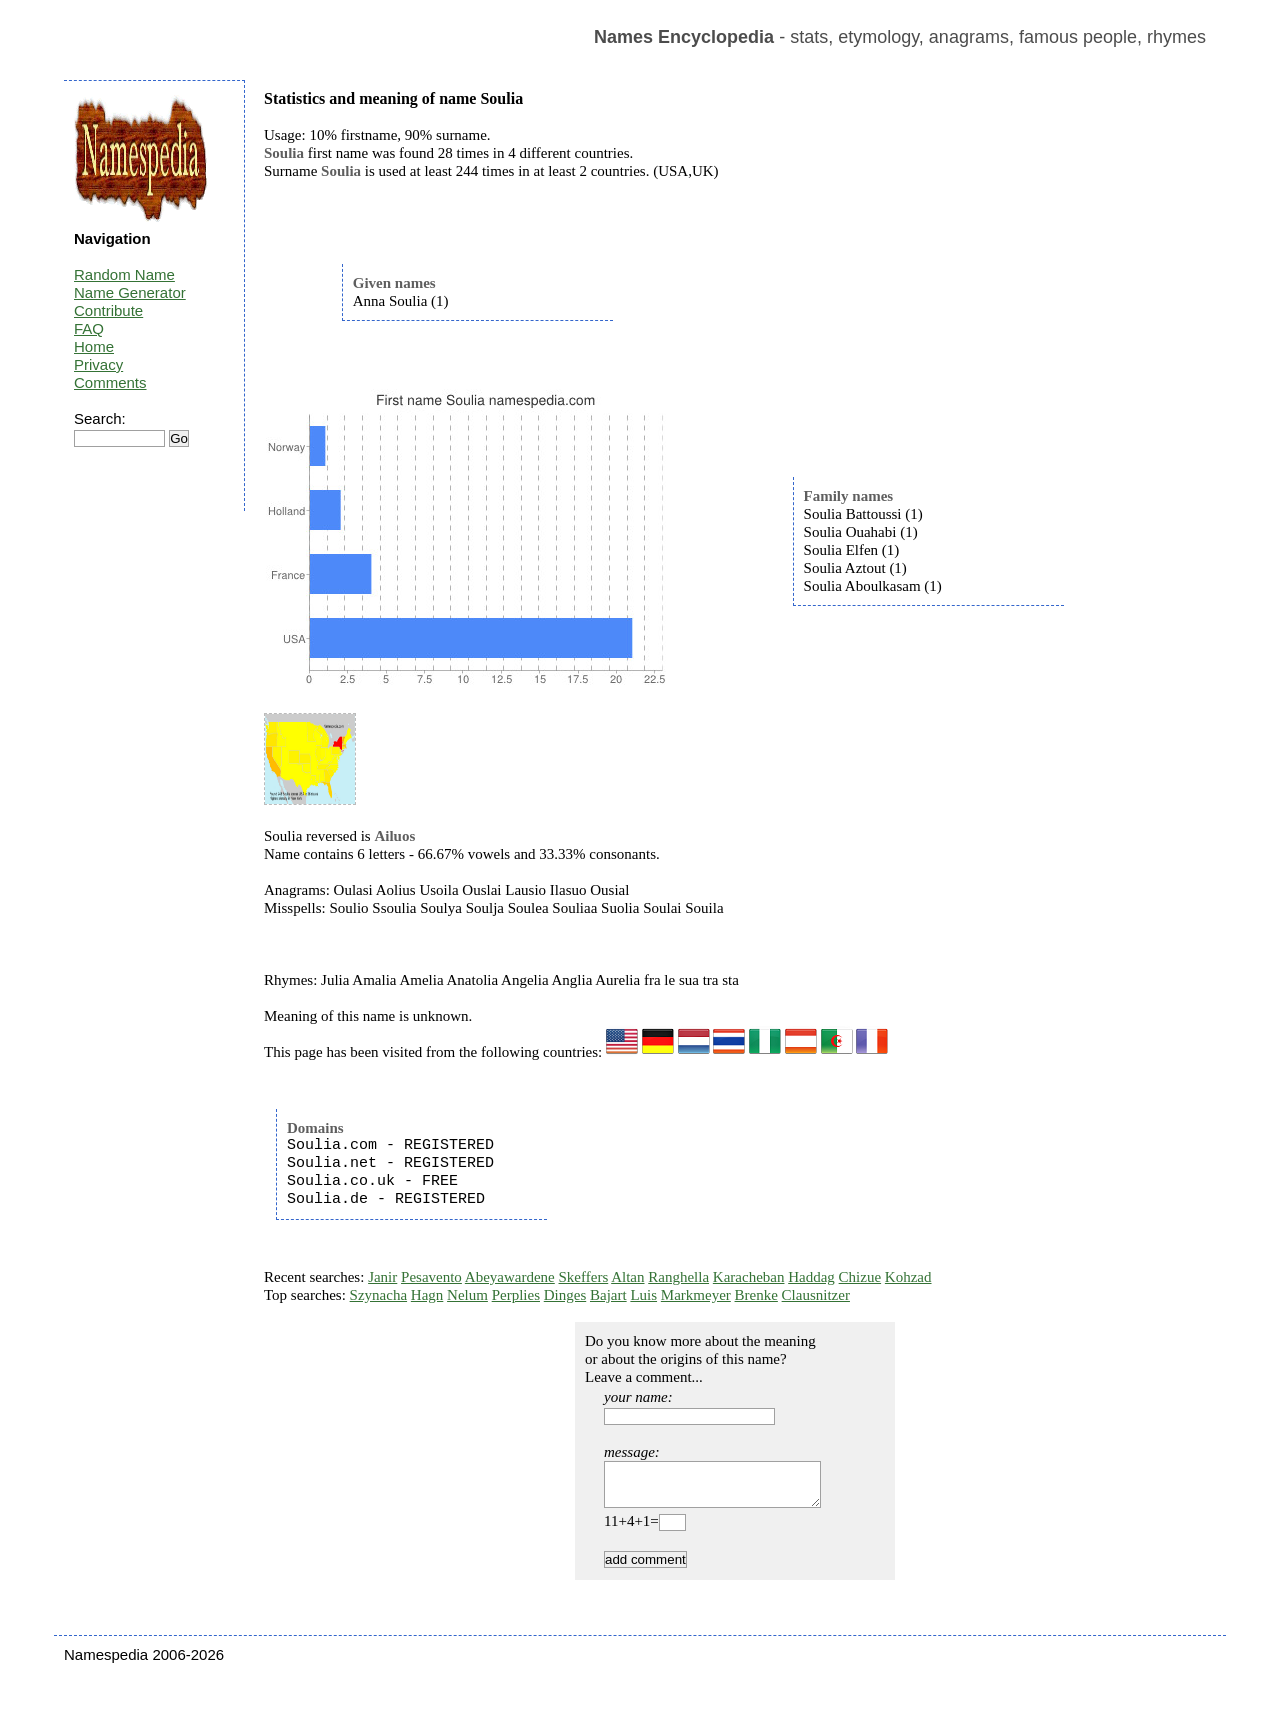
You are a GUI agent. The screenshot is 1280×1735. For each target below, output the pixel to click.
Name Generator (130, 292)
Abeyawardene (510, 1277)
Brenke (756, 1295)
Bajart (608, 1295)
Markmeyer (696, 1295)
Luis (643, 1295)
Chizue (860, 1277)
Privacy (98, 364)
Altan (627, 1277)
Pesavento (431, 1277)
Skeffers (584, 1277)
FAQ (89, 328)
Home (94, 346)
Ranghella (678, 1277)
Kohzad (908, 1277)
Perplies (516, 1295)
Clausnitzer (816, 1295)
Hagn (427, 1295)
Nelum (467, 1295)
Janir (382, 1277)
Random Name (124, 274)
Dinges (565, 1295)
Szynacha (378, 1295)
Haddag (811, 1277)
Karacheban (749, 1277)
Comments (110, 382)
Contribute (108, 310)
